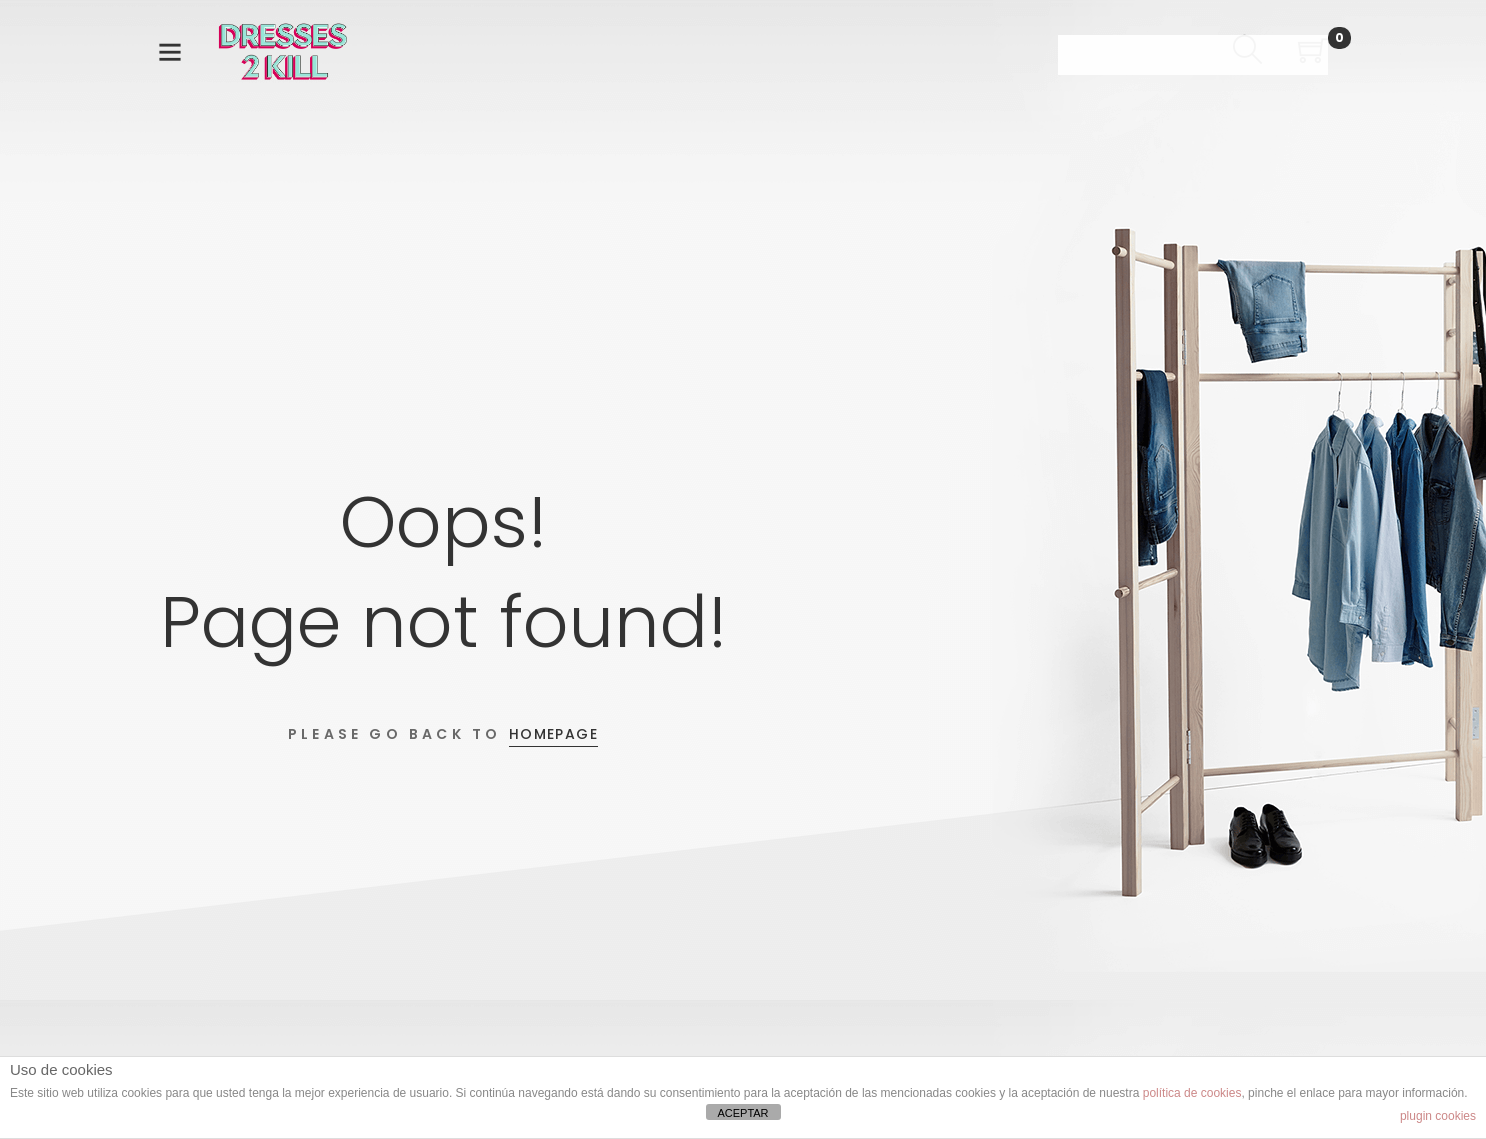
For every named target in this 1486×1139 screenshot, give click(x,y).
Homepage (553, 734)
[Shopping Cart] (1313, 53)
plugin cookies (1438, 1116)
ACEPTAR (742, 1113)
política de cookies (1192, 1093)
